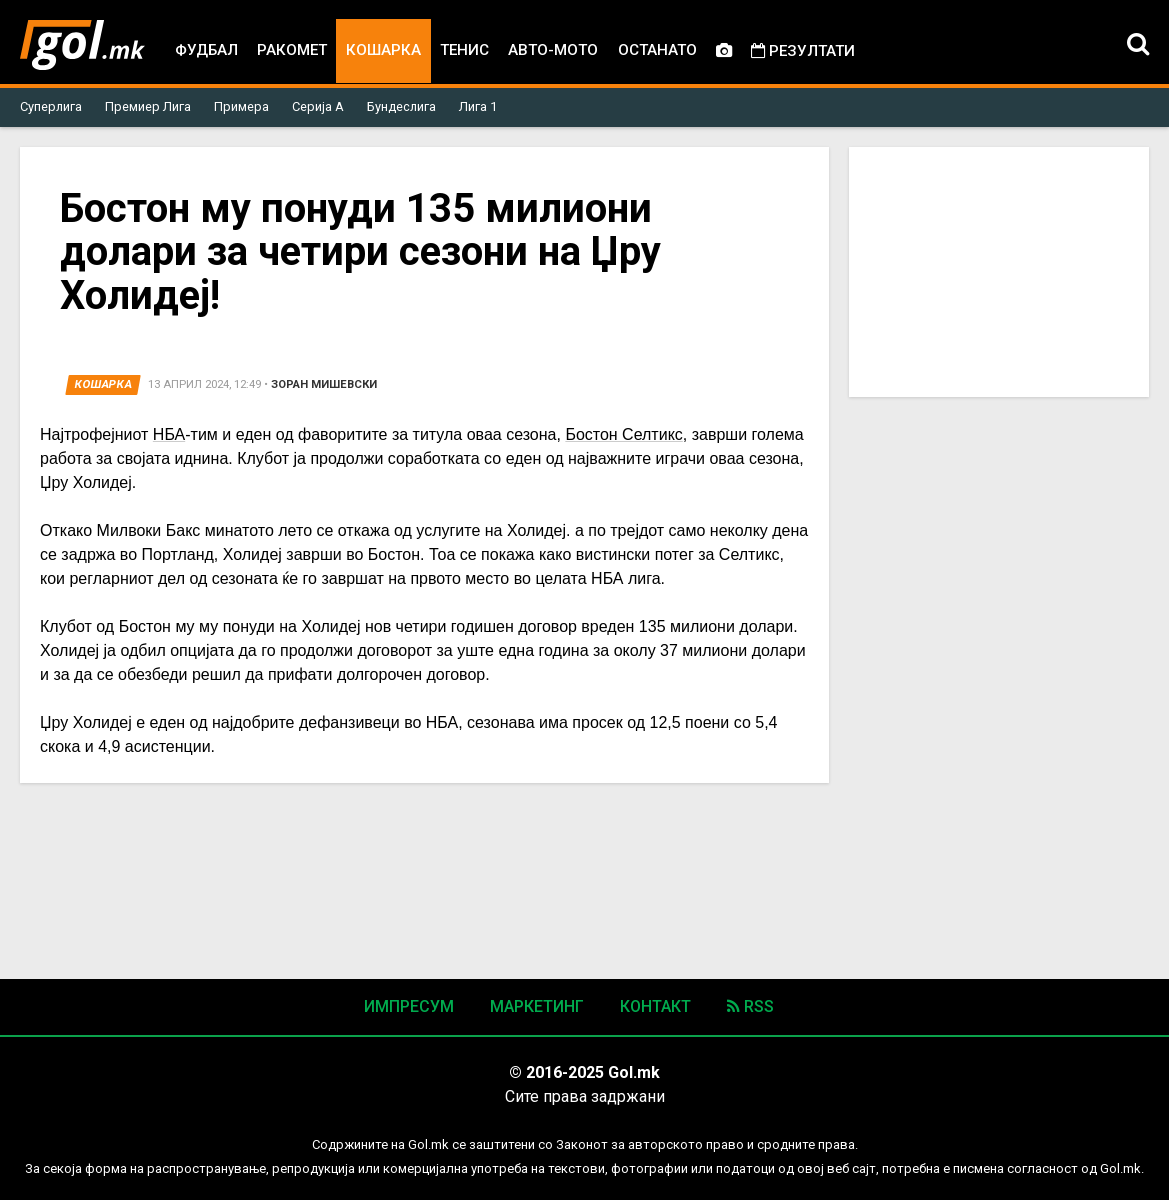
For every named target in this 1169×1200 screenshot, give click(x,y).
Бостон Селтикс (623, 434)
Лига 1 (478, 106)
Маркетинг (537, 1006)
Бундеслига (401, 106)
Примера (241, 106)
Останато (657, 50)
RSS (750, 1006)
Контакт (655, 1006)
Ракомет (292, 50)
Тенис (464, 50)
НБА (169, 434)
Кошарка (383, 50)
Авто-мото (553, 50)
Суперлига (51, 106)
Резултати (803, 51)
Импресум (409, 1006)
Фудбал (206, 50)
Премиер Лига (148, 106)
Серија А (318, 106)
